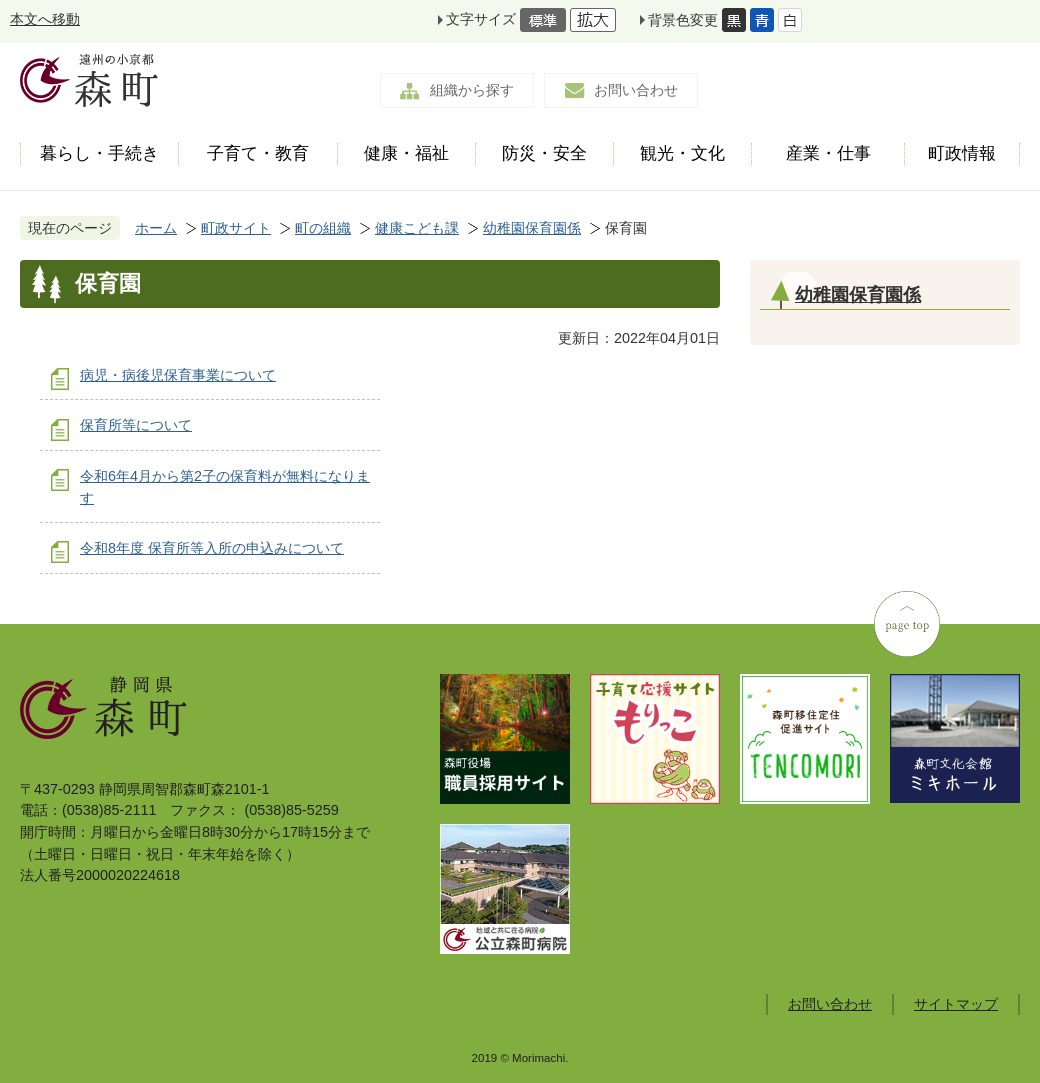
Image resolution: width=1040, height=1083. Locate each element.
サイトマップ (956, 1004)
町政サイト (236, 228)
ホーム (156, 228)
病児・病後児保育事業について (178, 375)
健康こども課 (417, 228)
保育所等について (136, 425)
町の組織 (323, 228)
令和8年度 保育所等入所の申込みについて (212, 548)
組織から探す (472, 90)
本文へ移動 (45, 19)
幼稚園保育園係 (532, 228)
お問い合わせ (636, 90)
